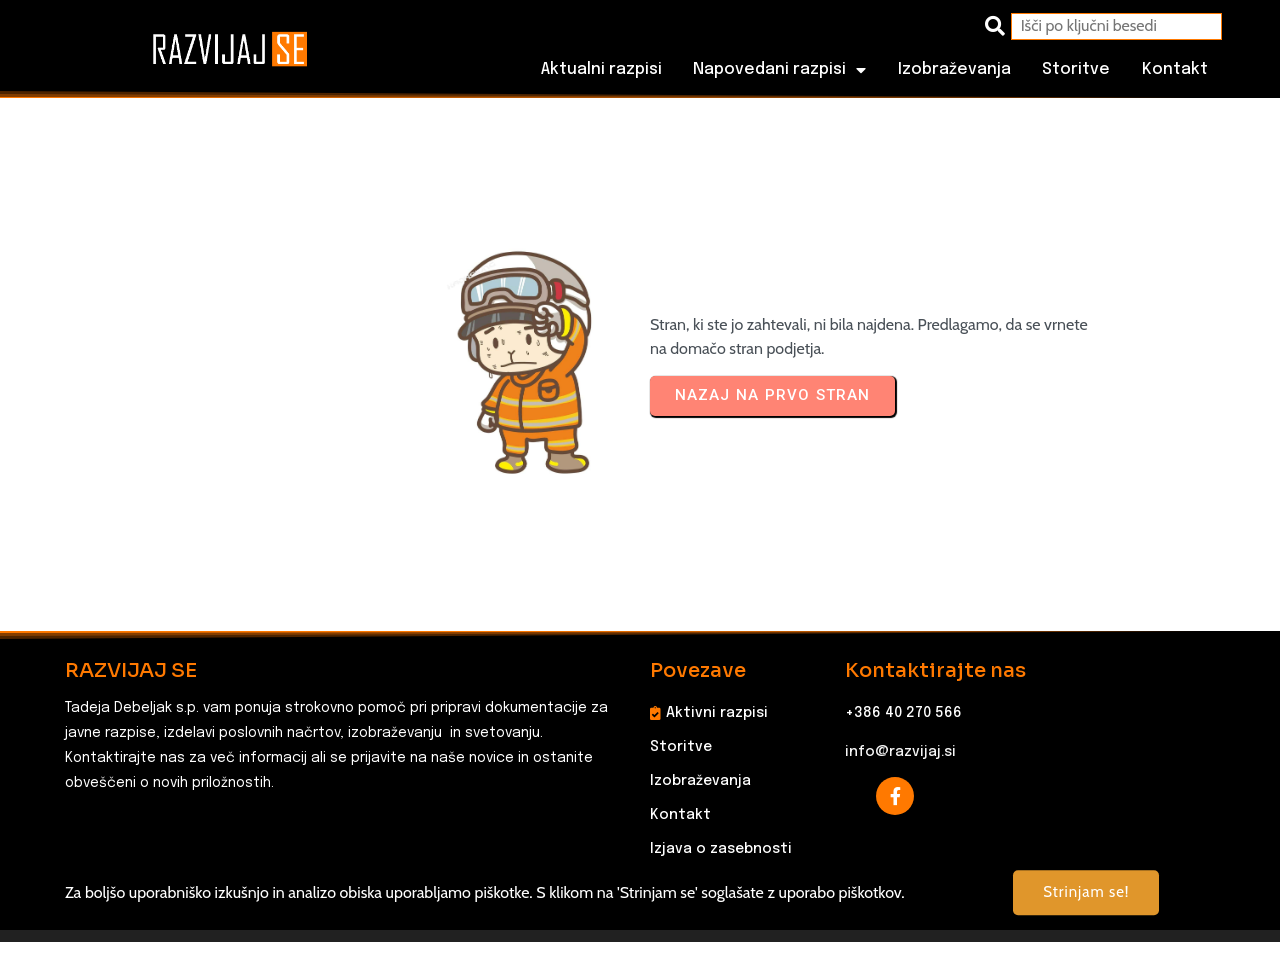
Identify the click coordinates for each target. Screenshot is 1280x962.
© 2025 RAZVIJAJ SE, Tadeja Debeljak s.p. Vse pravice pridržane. (640, 918)
